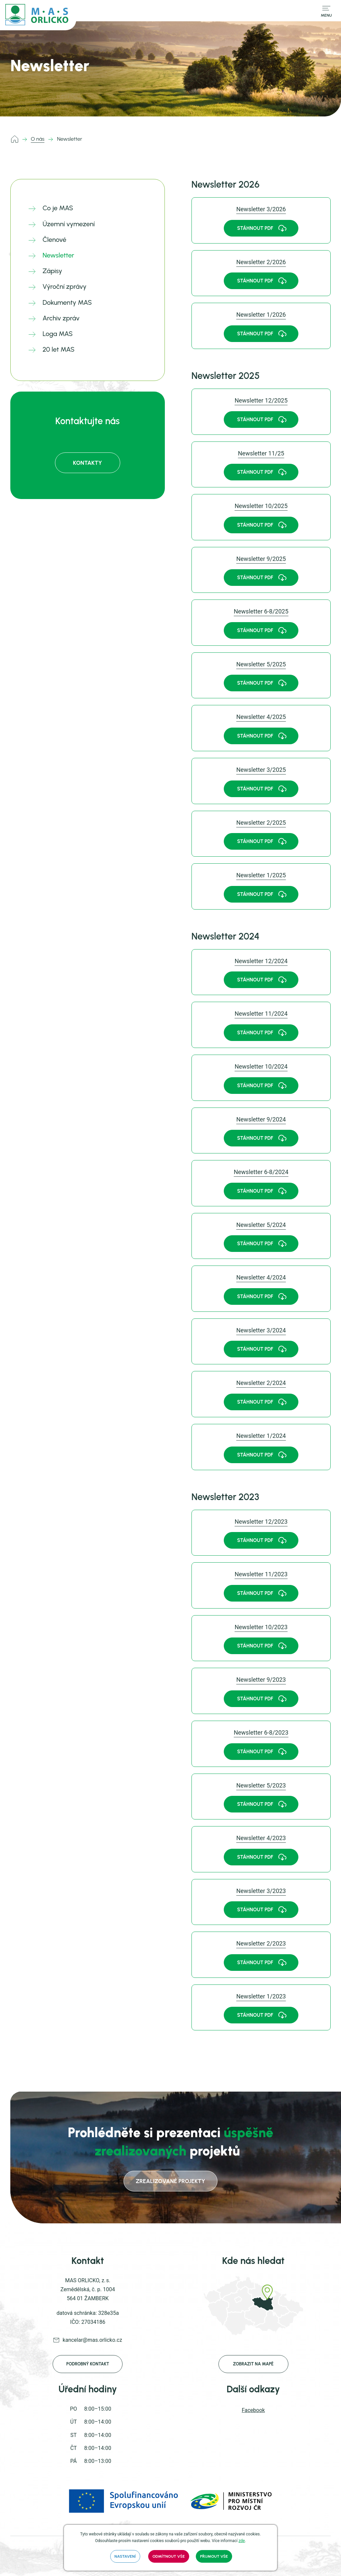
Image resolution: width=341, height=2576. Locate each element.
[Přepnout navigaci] (326, 10)
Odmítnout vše (169, 2556)
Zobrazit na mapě (253, 2363)
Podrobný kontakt (87, 2363)
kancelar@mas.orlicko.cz (92, 2340)
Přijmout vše (214, 2556)
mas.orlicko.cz (15, 139)
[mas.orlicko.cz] (38, 15)
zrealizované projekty (170, 2181)
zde (241, 2540)
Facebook (253, 2410)
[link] (261, 220)
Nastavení (125, 2556)
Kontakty (87, 462)
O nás (38, 139)
